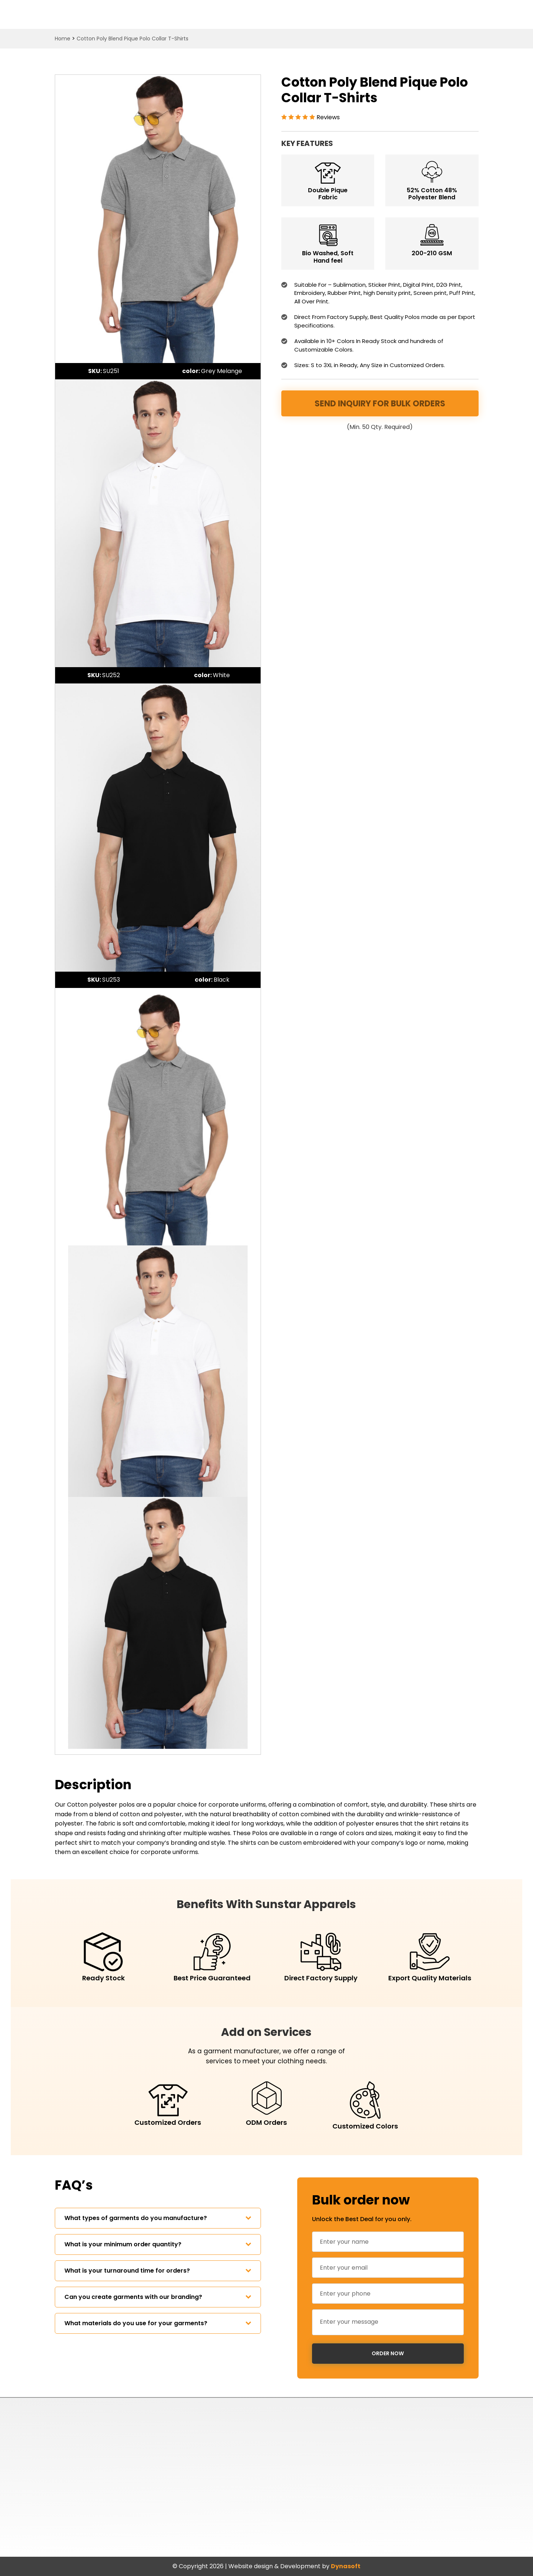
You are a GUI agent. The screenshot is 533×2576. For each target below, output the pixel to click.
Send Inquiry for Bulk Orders (380, 403)
